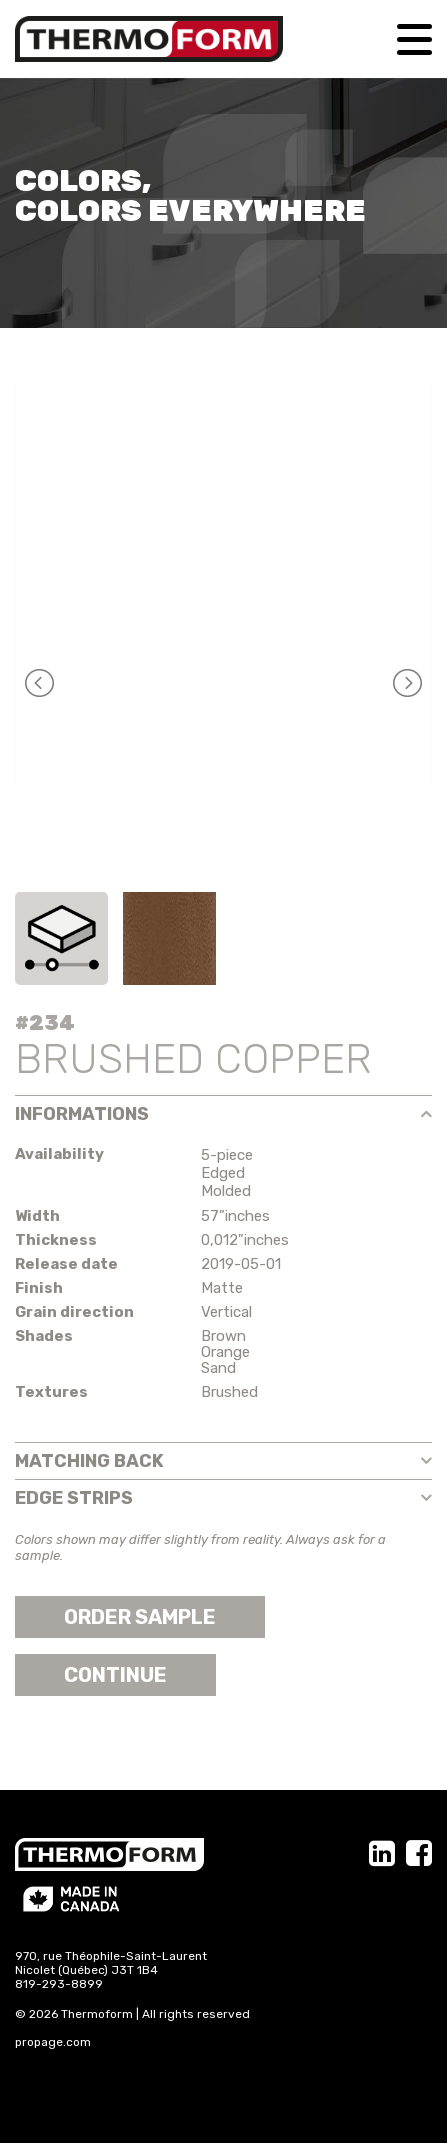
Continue (115, 1675)
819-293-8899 (59, 1984)
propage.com (53, 2042)
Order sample (140, 1617)
